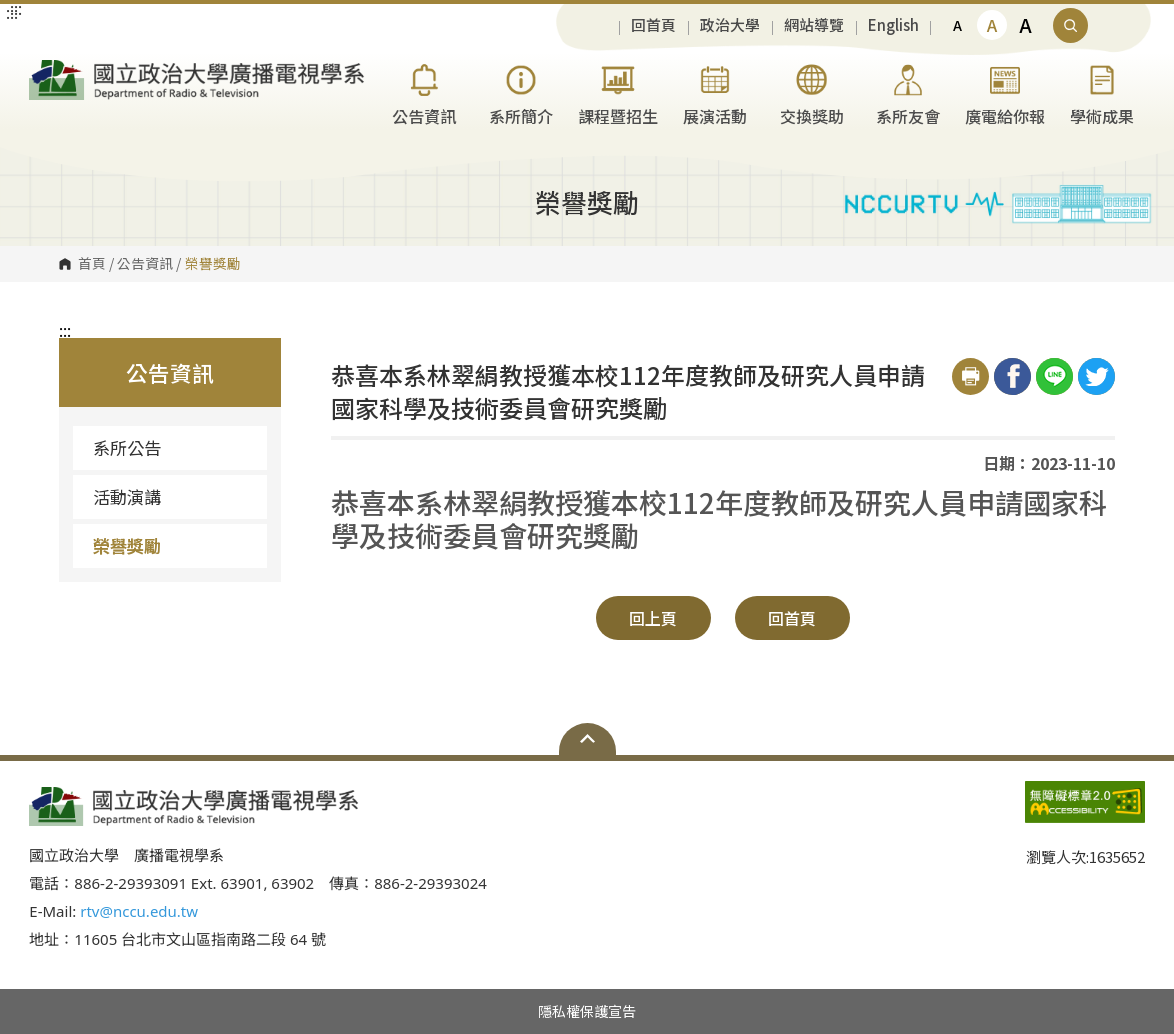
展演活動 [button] (715, 92)
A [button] (957, 25)
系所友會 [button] (908, 92)
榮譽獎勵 (127, 545)
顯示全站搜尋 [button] (1070, 25)
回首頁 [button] (792, 618)
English (893, 25)
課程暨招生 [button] (618, 92)
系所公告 (127, 447)
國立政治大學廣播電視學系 (49, 68)
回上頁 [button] (653, 618)
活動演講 (127, 496)
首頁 (92, 264)
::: (65, 330)
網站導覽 (814, 25)
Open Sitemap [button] (587, 739)
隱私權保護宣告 (587, 1011)
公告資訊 (145, 264)
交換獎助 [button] (812, 92)
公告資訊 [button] (424, 92)
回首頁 (653, 25)
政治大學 (730, 25)
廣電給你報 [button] (1005, 92)
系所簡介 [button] (521, 92)
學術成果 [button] (1102, 92)
